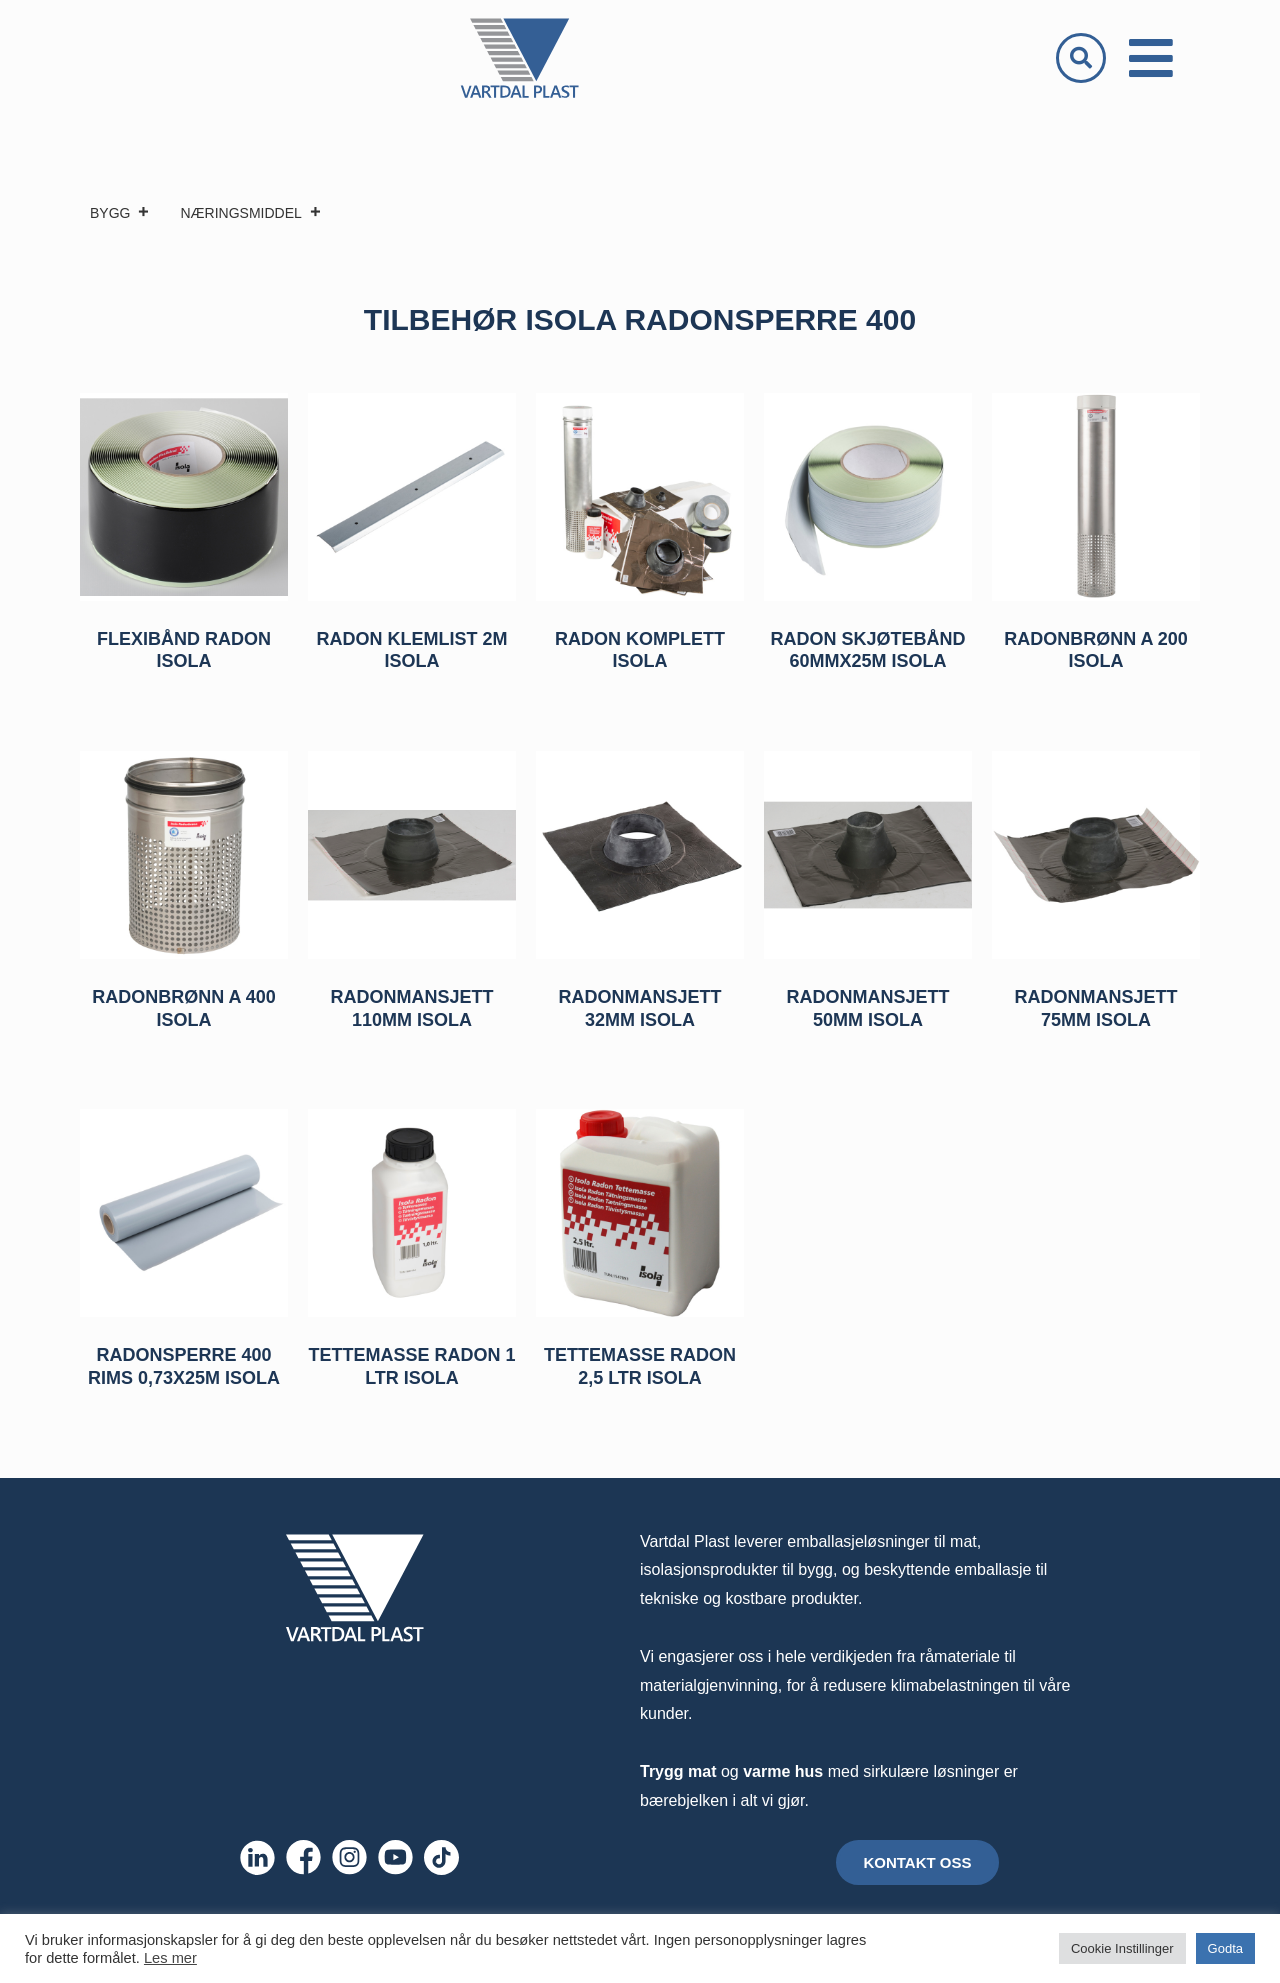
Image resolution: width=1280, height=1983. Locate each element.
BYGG (120, 213)
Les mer (170, 1958)
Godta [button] (1225, 1948)
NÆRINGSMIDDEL (250, 213)
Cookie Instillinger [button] (1122, 1948)
